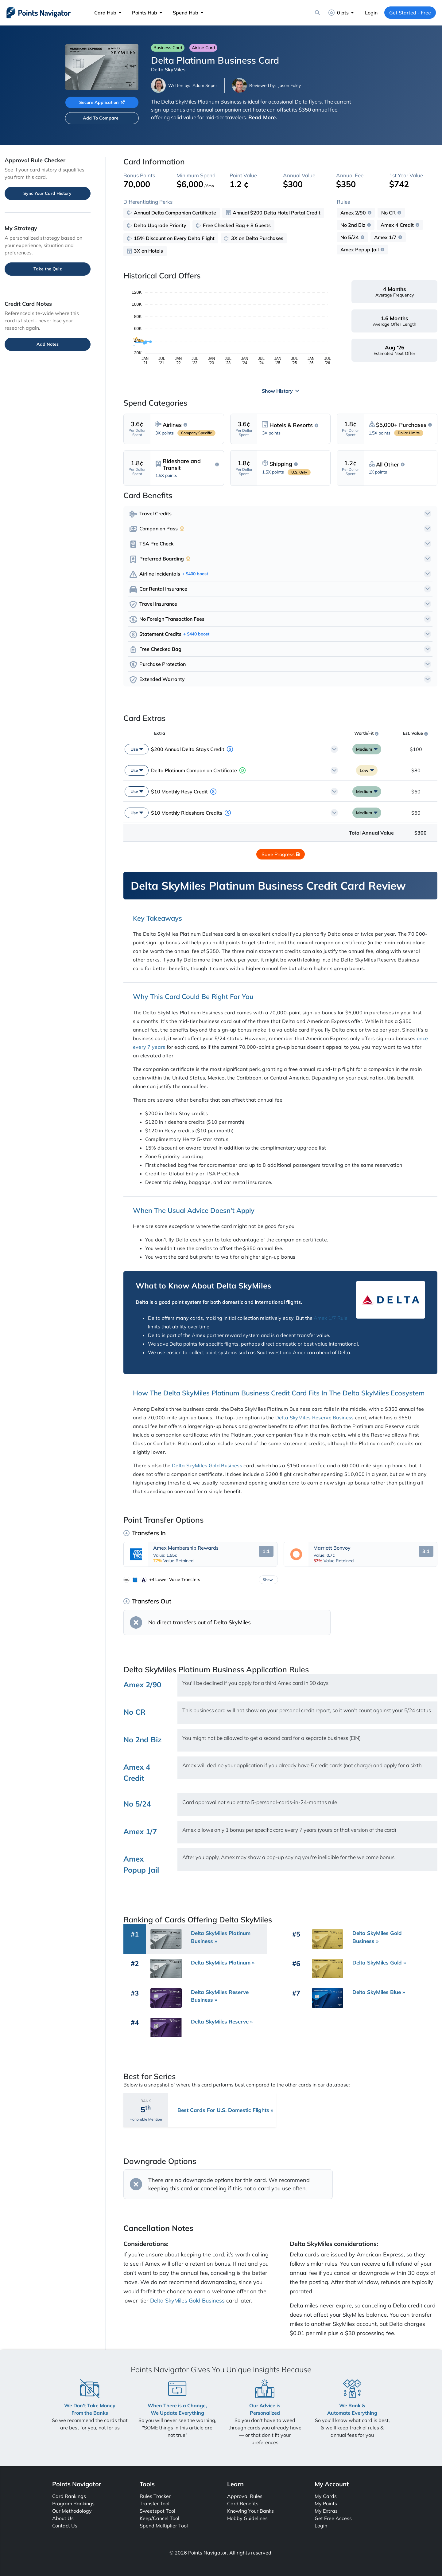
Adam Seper (204, 85)
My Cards (326, 2496)
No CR (388, 213)
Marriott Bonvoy (332, 1548)
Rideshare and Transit (182, 464)
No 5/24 (349, 237)
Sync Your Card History (47, 193)
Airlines (172, 425)
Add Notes (48, 344)
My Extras (326, 2511)
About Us (63, 2518)
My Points (326, 2503)
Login (371, 13)
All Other (387, 464)
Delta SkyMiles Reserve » (222, 2021)
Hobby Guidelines (247, 2518)
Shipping (280, 464)
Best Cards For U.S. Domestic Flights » (225, 2110)
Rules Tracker (155, 2496)
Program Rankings (73, 2503)
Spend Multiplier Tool (164, 2526)
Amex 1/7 (385, 237)
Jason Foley (289, 85)
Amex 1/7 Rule (330, 1318)
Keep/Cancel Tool (159, 2518)
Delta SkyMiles (168, 69)
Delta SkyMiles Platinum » (222, 1962)
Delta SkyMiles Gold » (379, 1962)
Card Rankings (69, 2496)
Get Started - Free (410, 13)
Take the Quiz (47, 269)
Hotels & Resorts (291, 425)
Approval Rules (244, 2496)
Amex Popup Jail (359, 249)
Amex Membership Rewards (186, 1548)
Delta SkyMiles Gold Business (207, 1465)
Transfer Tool (154, 2503)
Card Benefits (242, 2503)
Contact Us (64, 2526)
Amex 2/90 (353, 213)
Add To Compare (100, 118)
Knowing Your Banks (250, 2511)
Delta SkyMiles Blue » (378, 1992)
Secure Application (102, 102)
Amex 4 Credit (397, 225)
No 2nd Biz (352, 225)
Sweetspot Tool (157, 2511)
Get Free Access (333, 2518)
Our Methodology (72, 2511)
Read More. (262, 117)
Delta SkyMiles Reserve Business (314, 1417)
